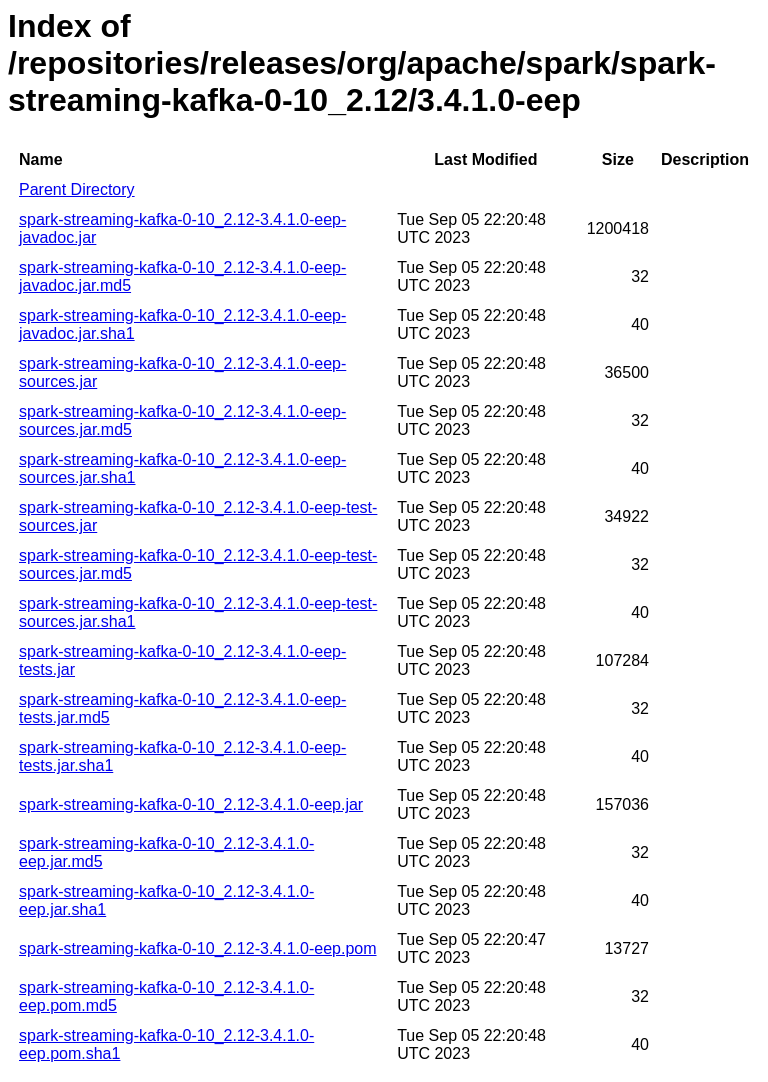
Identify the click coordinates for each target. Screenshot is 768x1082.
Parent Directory (77, 189)
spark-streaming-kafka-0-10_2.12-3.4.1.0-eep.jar (191, 804)
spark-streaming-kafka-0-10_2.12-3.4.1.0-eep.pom (198, 948)
